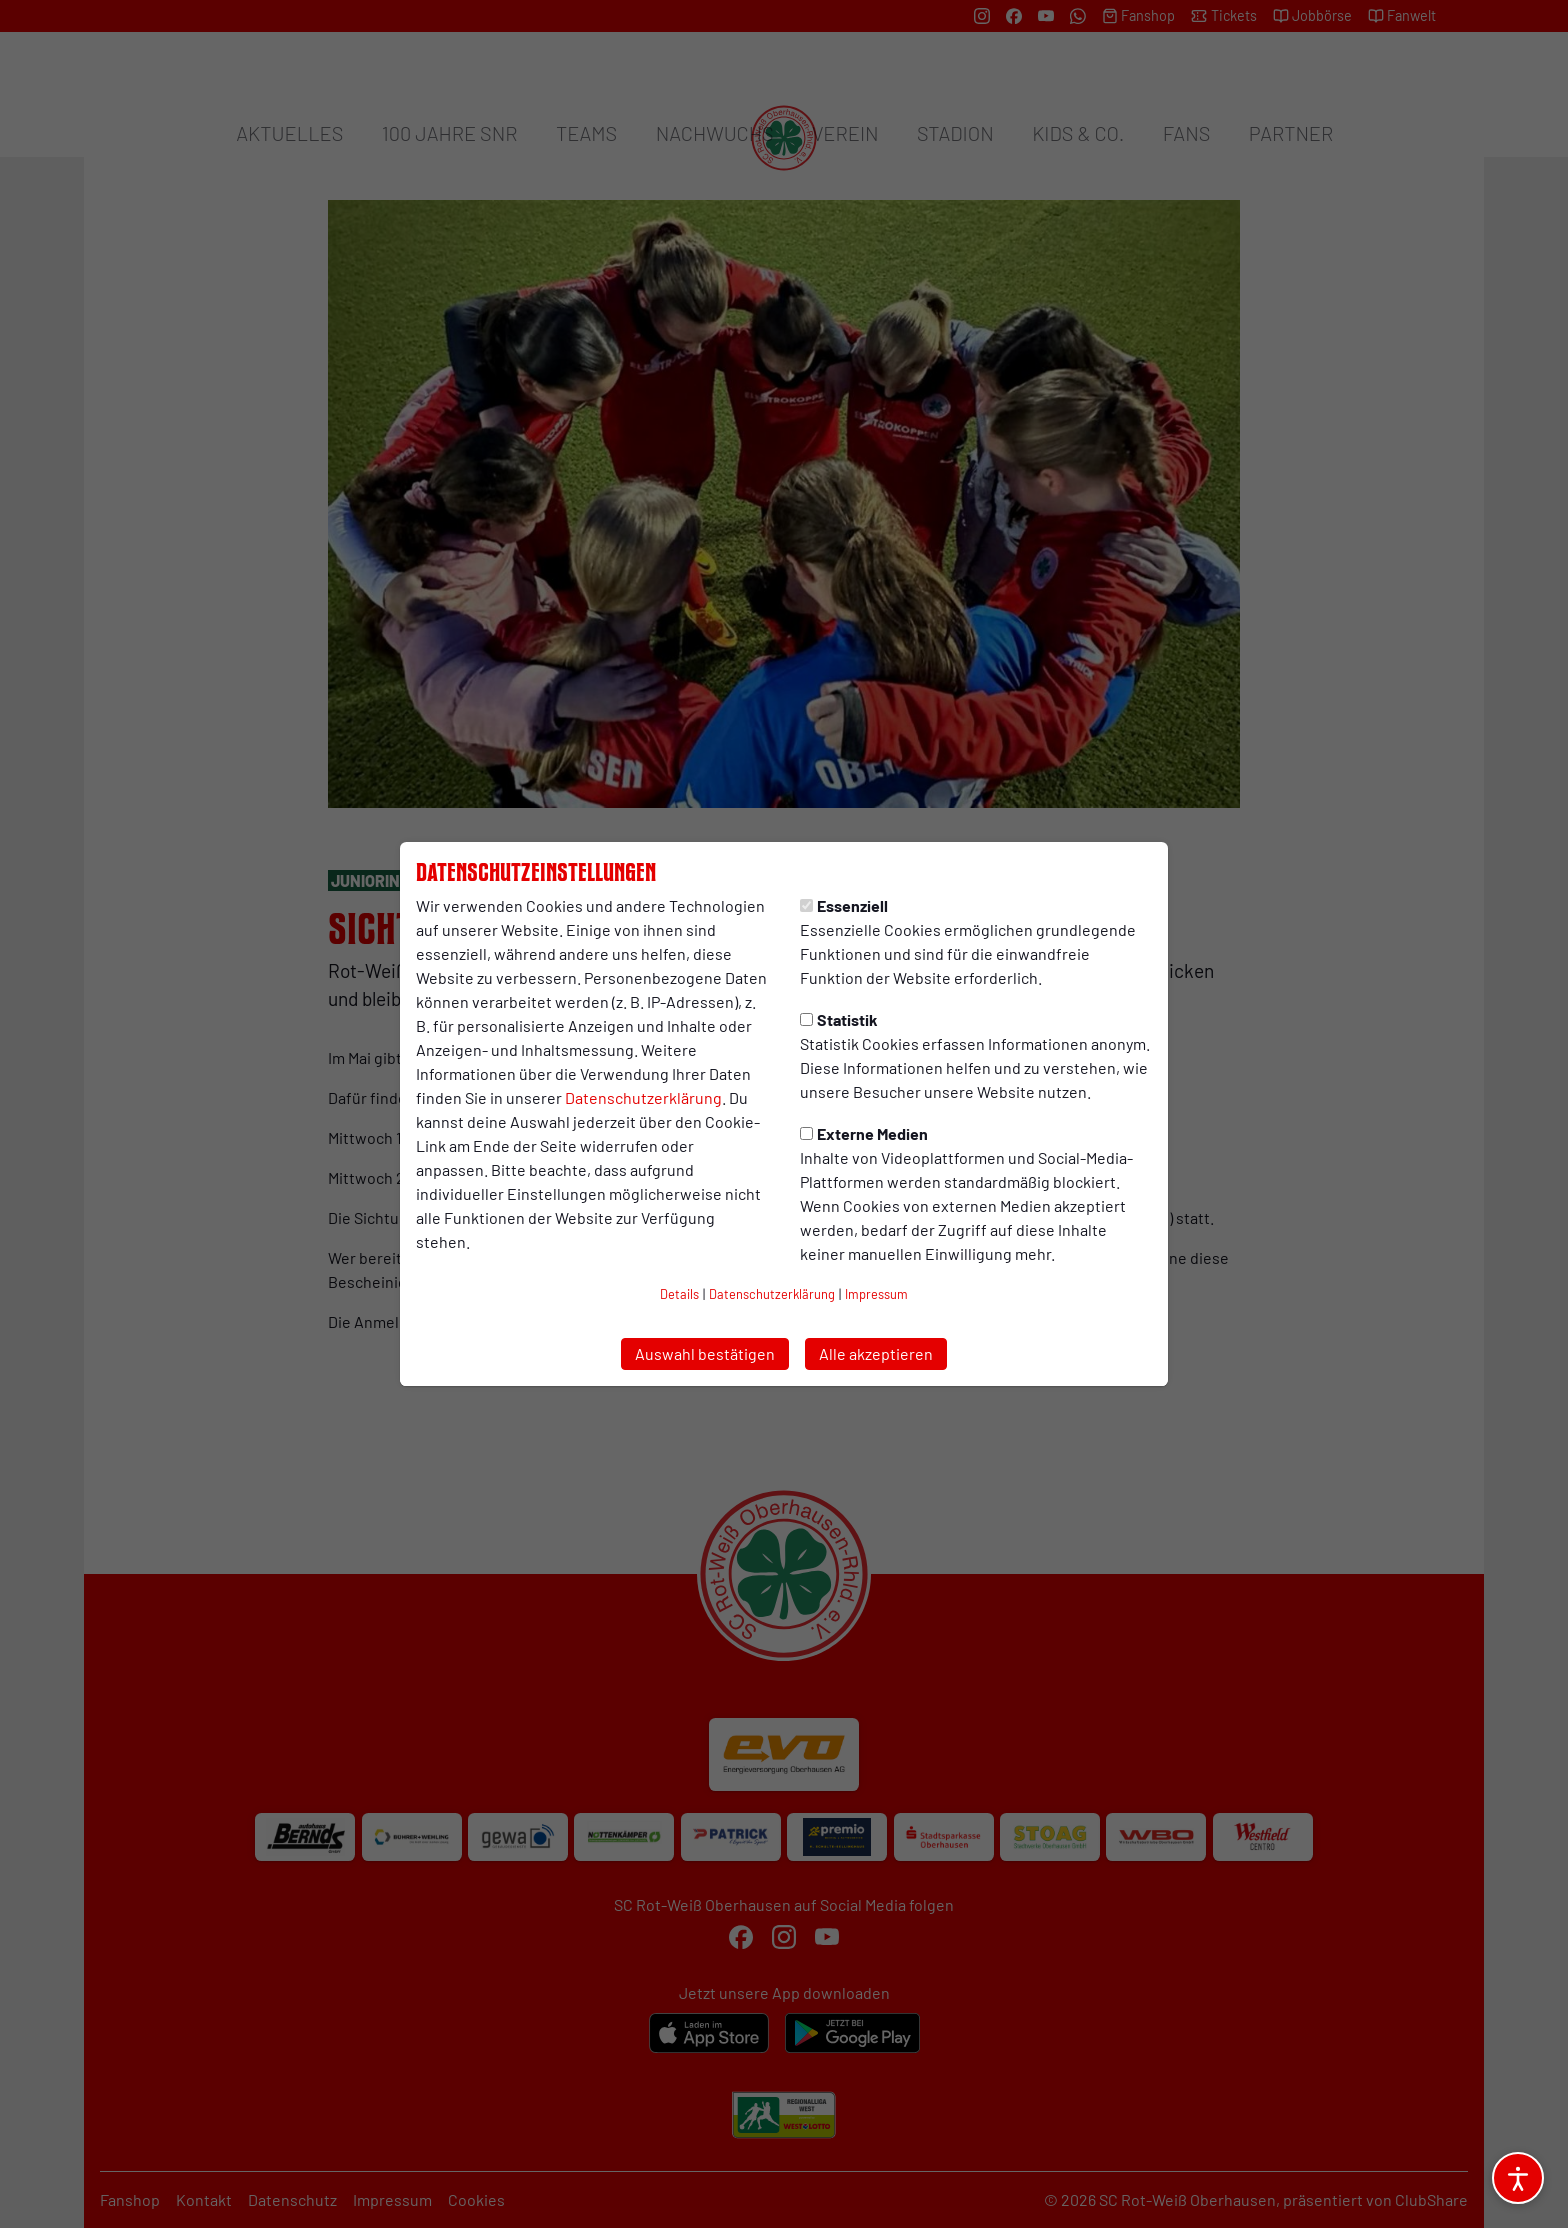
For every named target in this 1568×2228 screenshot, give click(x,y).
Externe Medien (864, 1133)
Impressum (876, 1294)
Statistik (839, 1019)
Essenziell (844, 905)
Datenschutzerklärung (643, 1097)
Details (679, 1294)
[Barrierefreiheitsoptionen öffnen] (1518, 2178)
